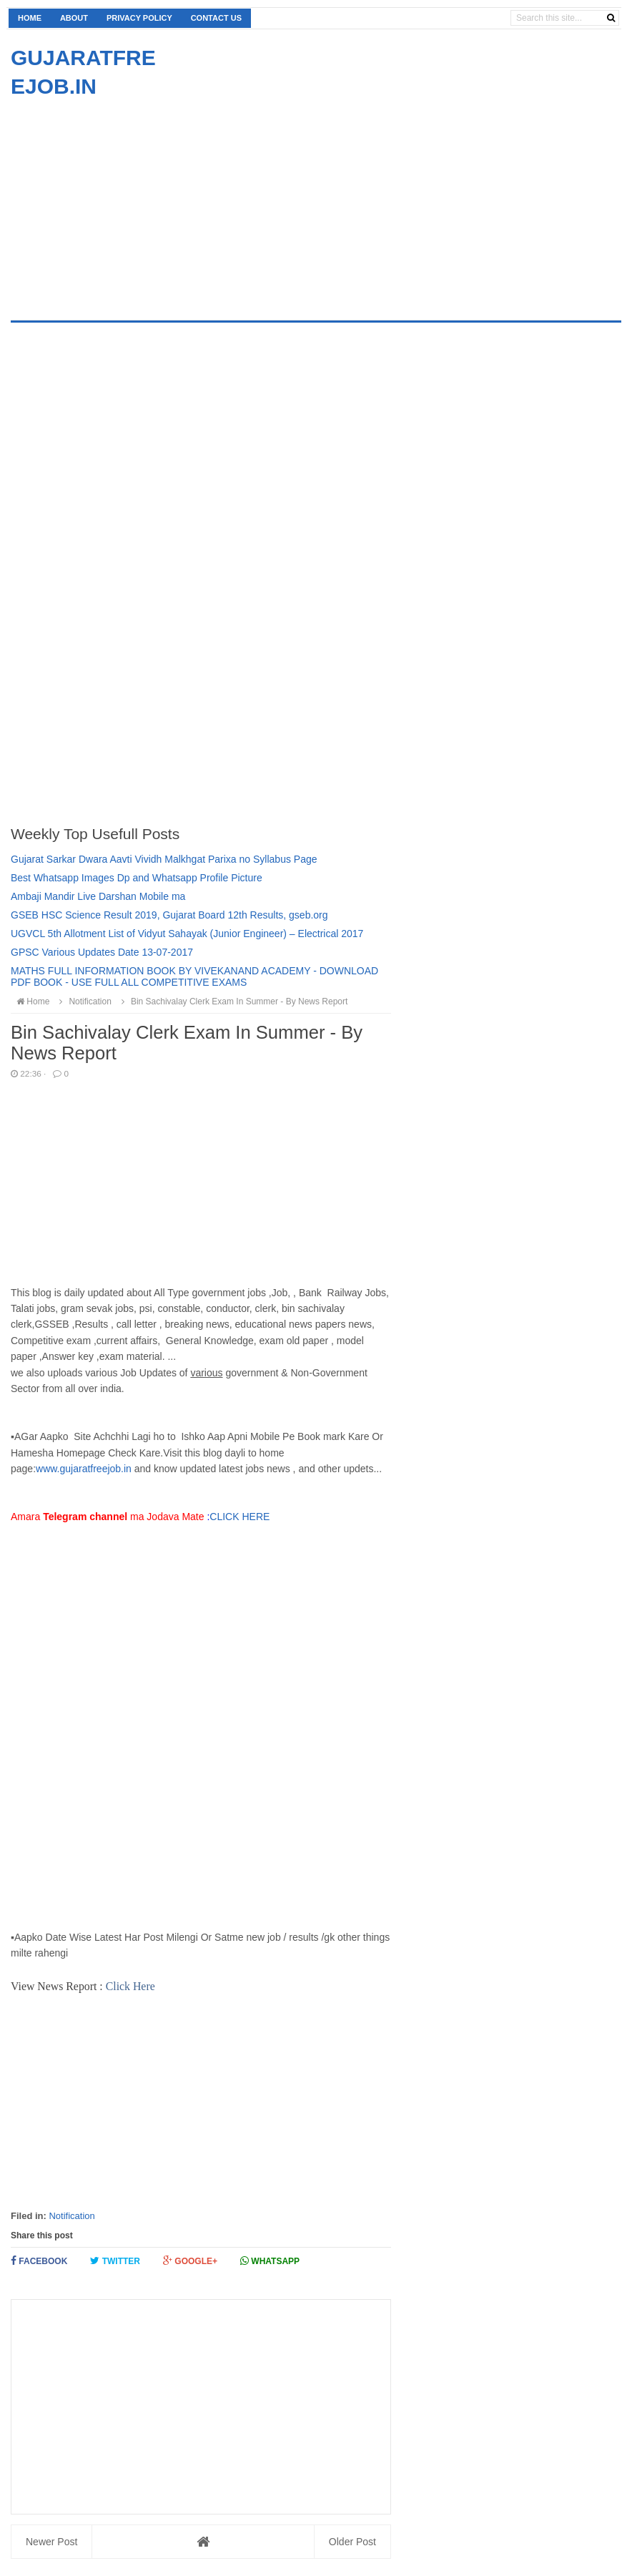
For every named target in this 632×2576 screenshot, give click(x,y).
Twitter (115, 2261)
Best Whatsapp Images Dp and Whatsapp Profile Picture (136, 877)
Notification (71, 2215)
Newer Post (51, 2541)
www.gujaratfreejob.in (84, 1468)
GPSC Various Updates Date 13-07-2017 (102, 952)
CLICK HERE (240, 1516)
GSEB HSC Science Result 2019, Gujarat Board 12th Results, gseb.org (169, 915)
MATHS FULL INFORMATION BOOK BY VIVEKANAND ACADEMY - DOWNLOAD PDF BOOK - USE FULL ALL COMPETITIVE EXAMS (194, 976)
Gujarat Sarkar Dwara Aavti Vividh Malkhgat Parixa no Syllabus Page (164, 859)
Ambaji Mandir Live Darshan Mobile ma (98, 896)
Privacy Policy (139, 18)
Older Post (352, 2541)
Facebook (39, 2261)
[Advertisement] (131, 201)
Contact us (216, 18)
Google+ (190, 2261)
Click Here (130, 1986)
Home (29, 18)
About (74, 18)
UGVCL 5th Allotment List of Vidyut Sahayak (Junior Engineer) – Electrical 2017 (187, 933)
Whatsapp (270, 2261)
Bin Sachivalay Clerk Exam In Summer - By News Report (232, 1001)
